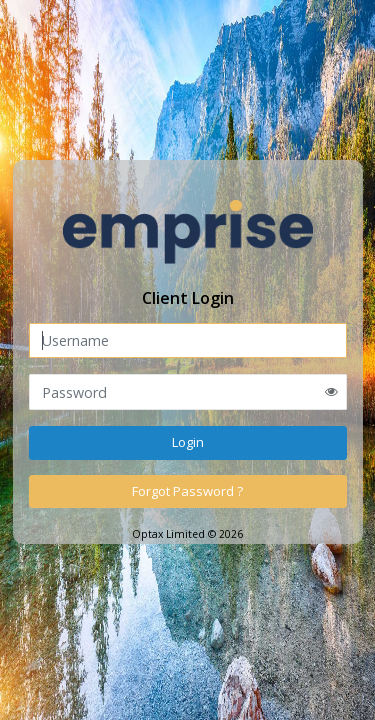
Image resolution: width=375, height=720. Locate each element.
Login (188, 442)
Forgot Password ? (187, 491)
